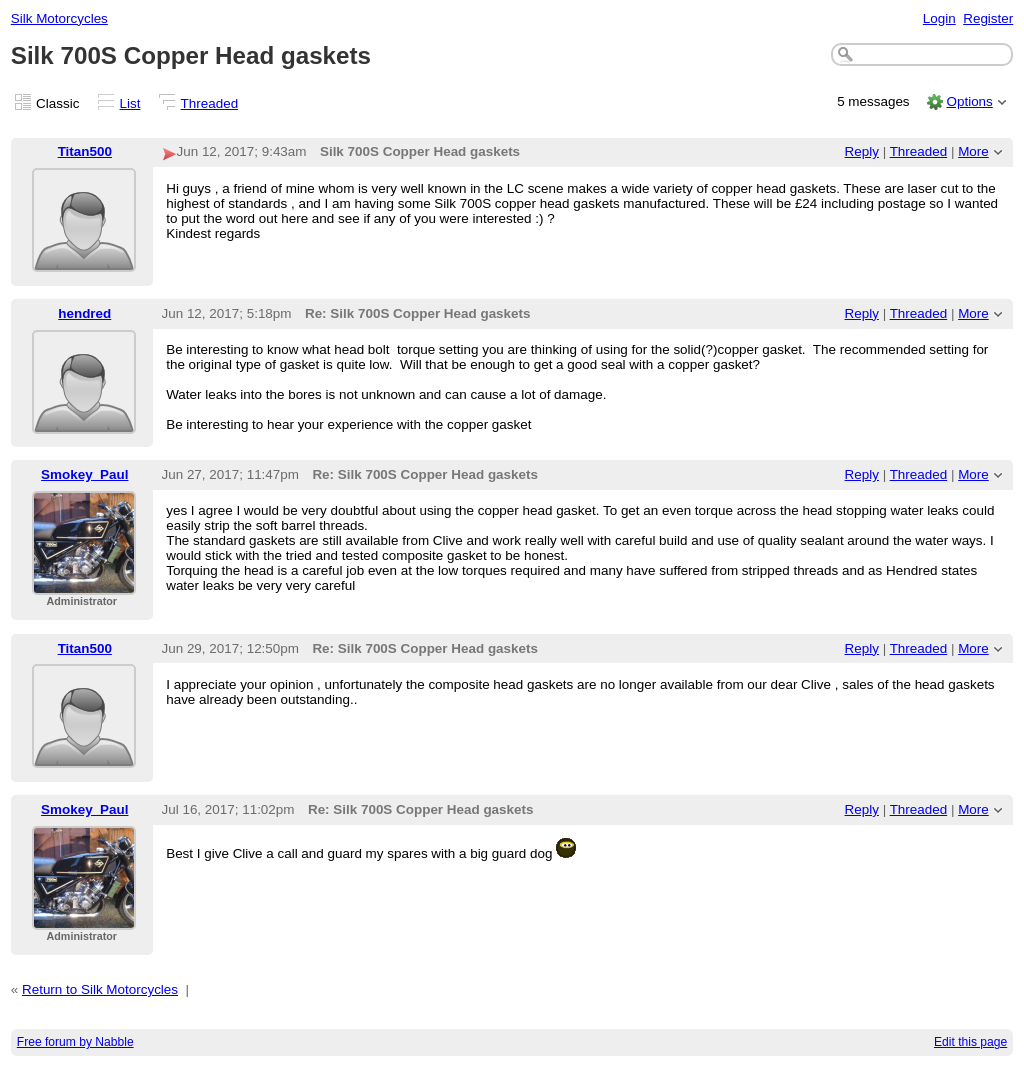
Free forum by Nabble (75, 1042)
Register (988, 18)
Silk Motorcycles (59, 18)
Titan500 (85, 151)
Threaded (210, 103)
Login (939, 18)
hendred (84, 313)
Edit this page (970, 1042)
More (973, 151)
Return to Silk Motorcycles (100, 989)
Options (969, 101)
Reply (862, 151)
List (130, 103)
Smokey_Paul (84, 474)
